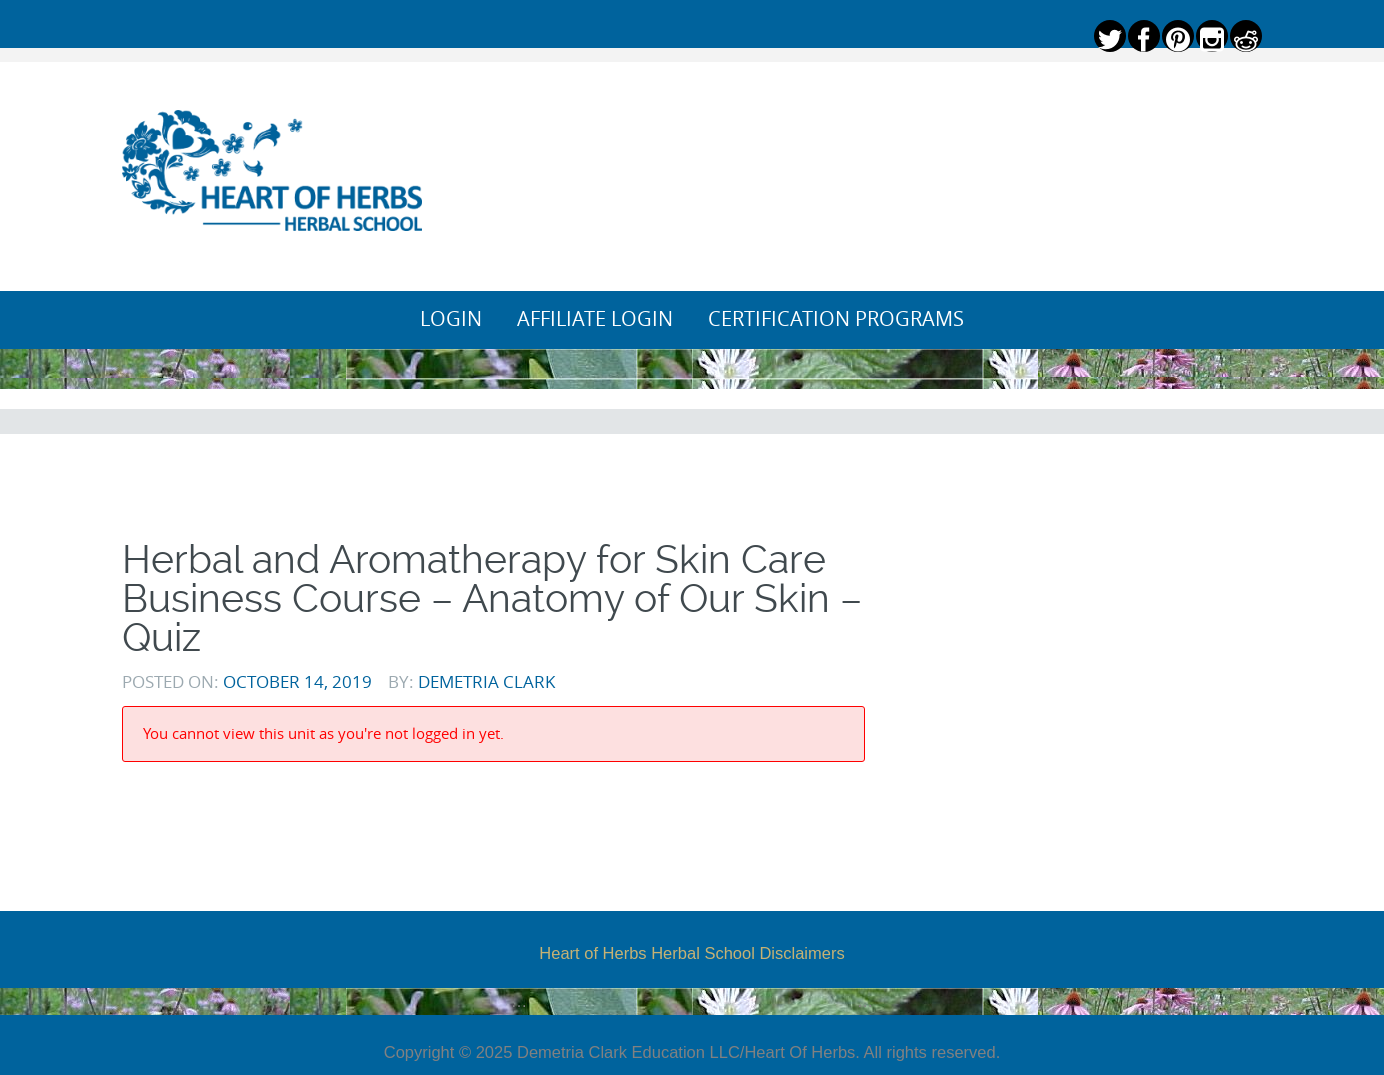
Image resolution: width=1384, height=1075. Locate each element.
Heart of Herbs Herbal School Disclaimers (691, 953)
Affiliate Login (595, 319)
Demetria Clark (486, 681)
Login (451, 319)
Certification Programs (836, 319)
